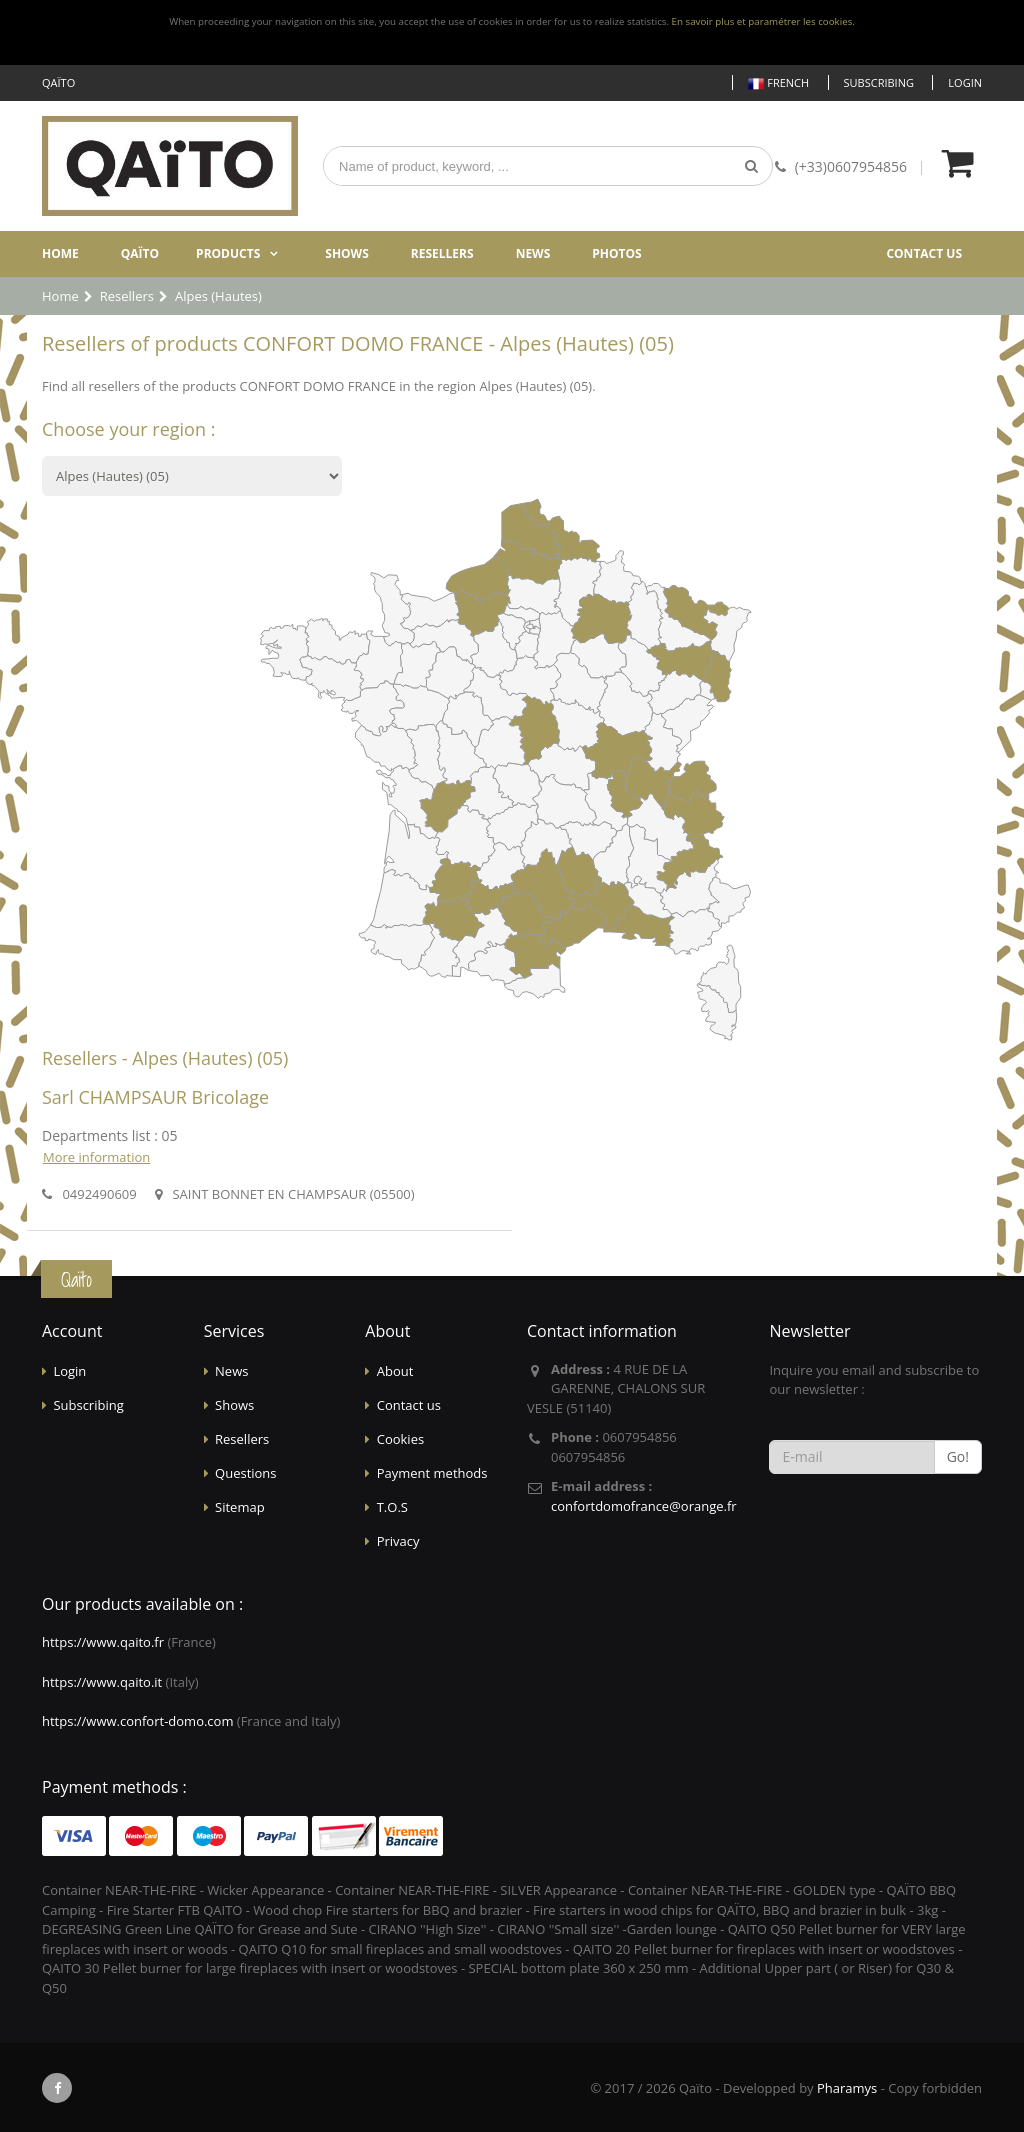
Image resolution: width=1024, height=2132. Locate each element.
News (533, 253)
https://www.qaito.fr (103, 1642)
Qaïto (140, 253)
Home (60, 253)
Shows (347, 253)
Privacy (398, 1541)
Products (228, 253)
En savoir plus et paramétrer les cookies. (763, 21)
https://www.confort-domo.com (137, 1721)
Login (965, 82)
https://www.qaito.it (102, 1682)
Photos (616, 253)
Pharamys (847, 2088)
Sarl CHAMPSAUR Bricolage (155, 1097)
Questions (245, 1473)
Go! (958, 1456)
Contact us (924, 253)
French (778, 83)
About (395, 1371)
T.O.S (392, 1507)
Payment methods (432, 1473)
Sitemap (240, 1507)
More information (96, 1157)
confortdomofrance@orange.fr (644, 1506)
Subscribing (879, 82)
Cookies (400, 1439)
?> (192, 476)
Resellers (442, 253)
